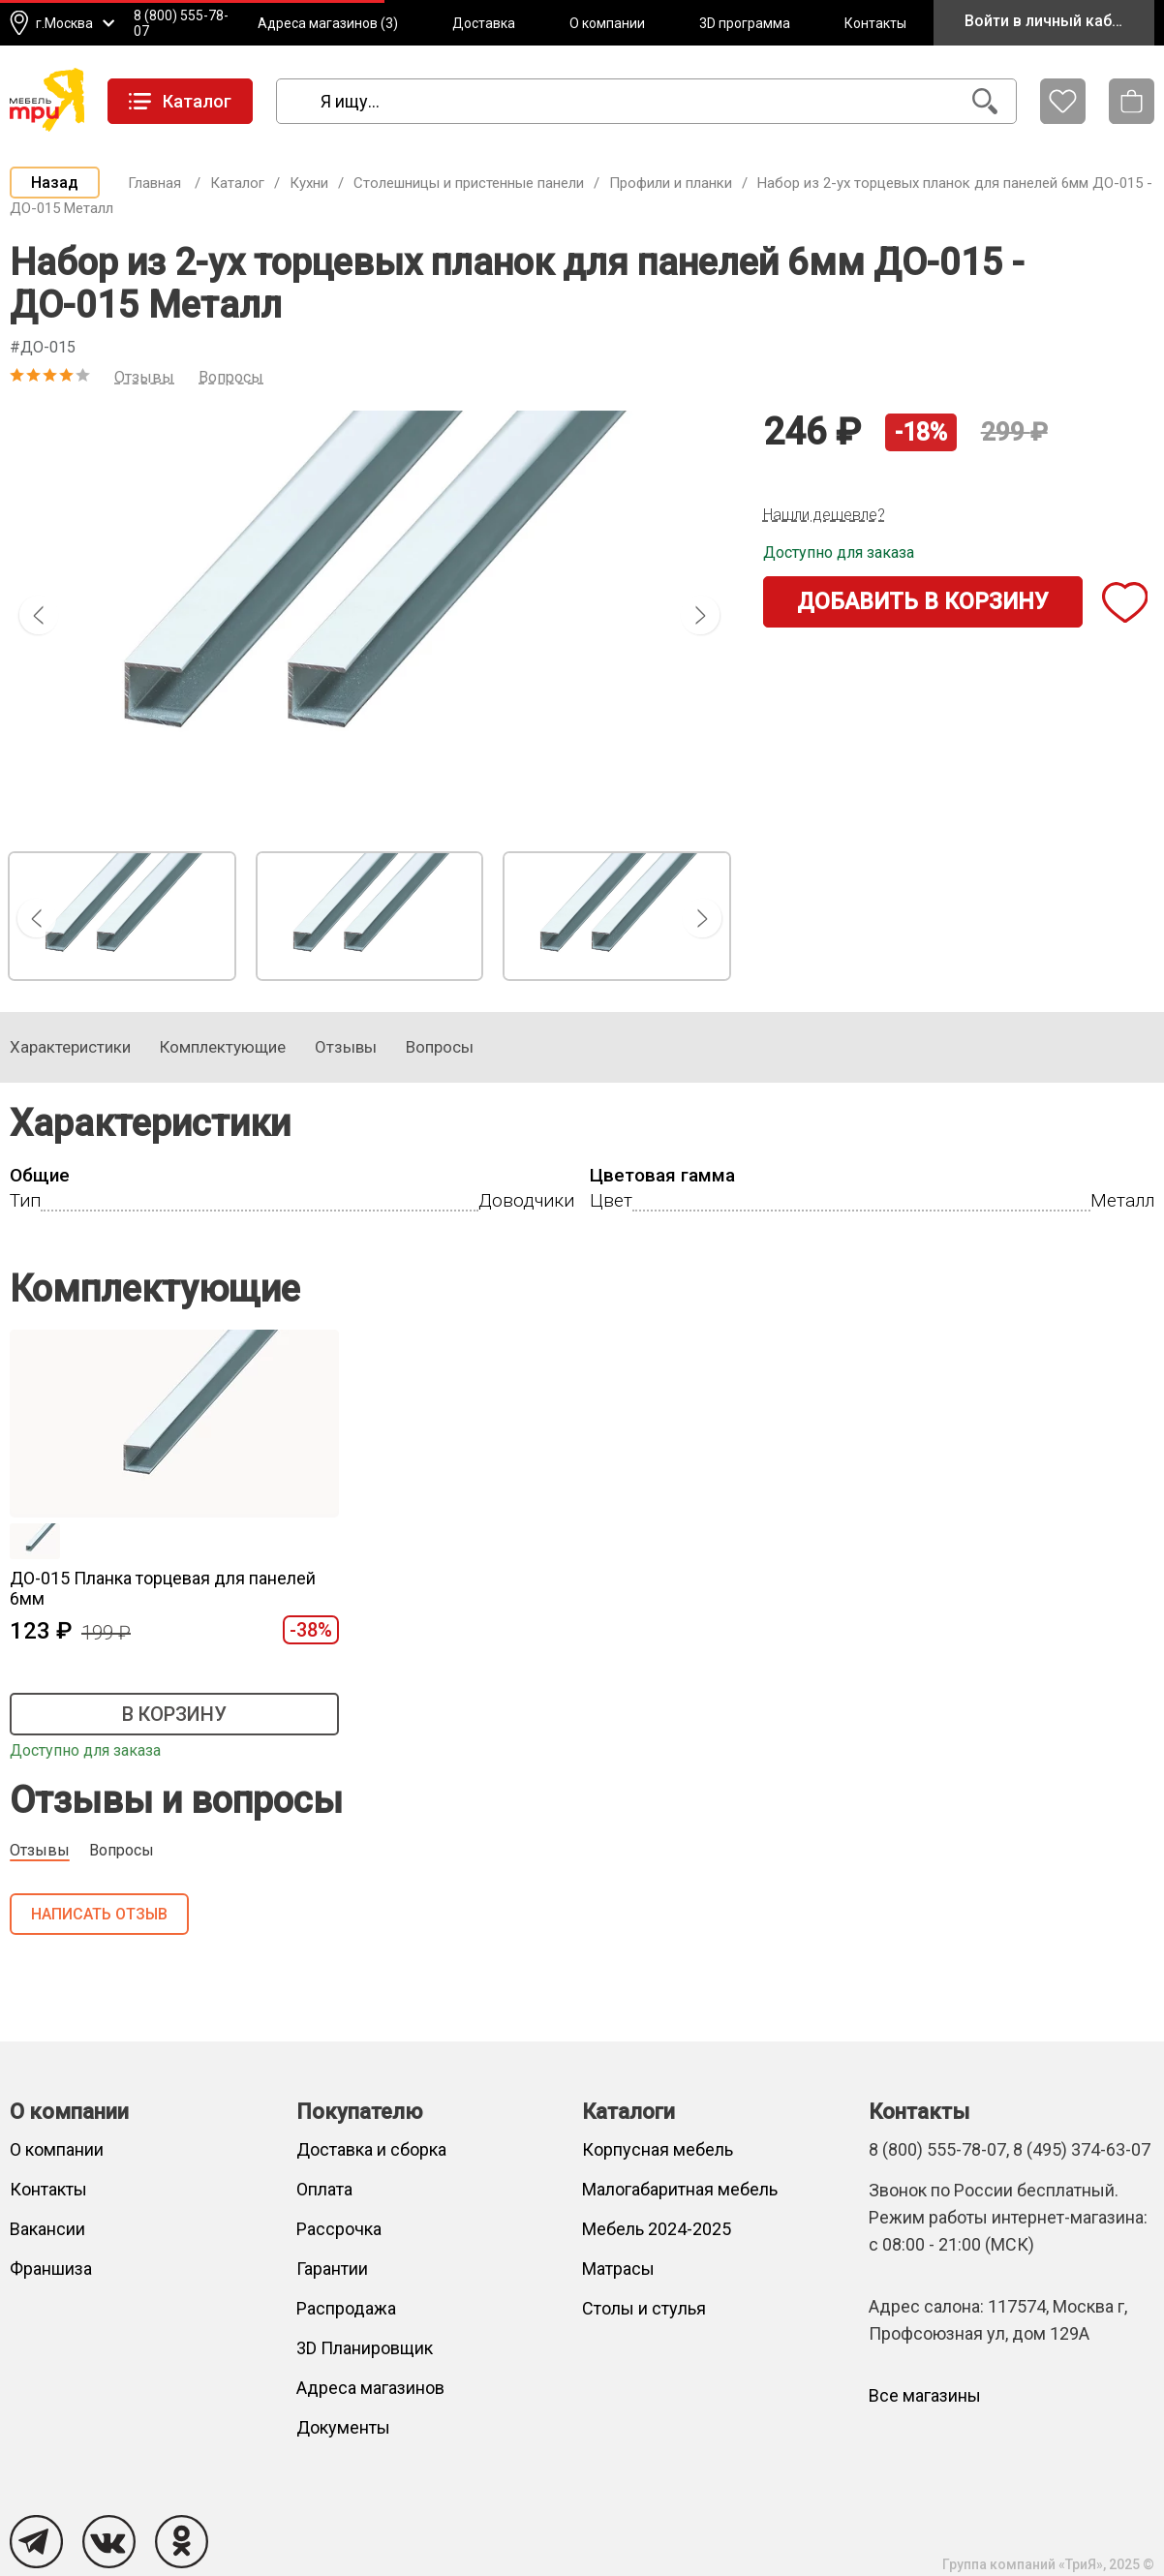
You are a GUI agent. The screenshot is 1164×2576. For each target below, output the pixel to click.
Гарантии (332, 2268)
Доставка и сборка (371, 2149)
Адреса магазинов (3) (328, 23)
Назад (54, 182)
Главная (154, 183)
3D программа (744, 23)
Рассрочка (339, 2229)
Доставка (483, 23)
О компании (607, 23)
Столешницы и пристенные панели (468, 183)
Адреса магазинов (370, 2387)
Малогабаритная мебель (680, 2189)
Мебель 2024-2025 (656, 2229)
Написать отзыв (99, 1914)
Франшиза (51, 2268)
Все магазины (925, 2395)
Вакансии (47, 2229)
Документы (343, 2427)
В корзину (174, 1714)
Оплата (324, 2189)
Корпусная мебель (657, 2149)
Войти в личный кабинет (1055, 21)
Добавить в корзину (923, 602)
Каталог (237, 183)
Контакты (875, 23)
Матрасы (618, 2268)
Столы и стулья (644, 2308)
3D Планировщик (364, 2348)
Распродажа (346, 2308)
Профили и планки (670, 183)
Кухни (309, 183)
